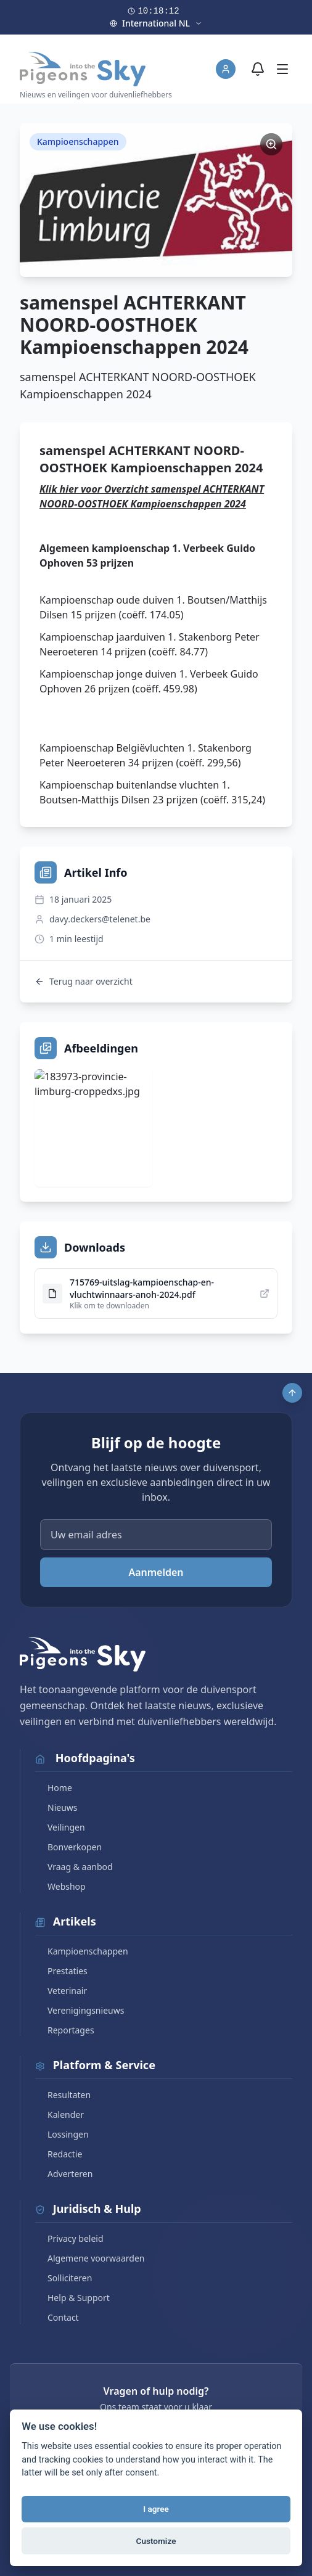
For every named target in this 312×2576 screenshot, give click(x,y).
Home (53, 1788)
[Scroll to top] (292, 1393)
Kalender (59, 2114)
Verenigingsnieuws (79, 2010)
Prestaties (61, 1971)
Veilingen (60, 1827)
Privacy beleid (69, 2238)
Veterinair (61, 1990)
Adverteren (63, 2174)
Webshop (60, 1886)
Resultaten (63, 2095)
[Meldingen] (257, 69)
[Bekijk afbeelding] (93, 1128)
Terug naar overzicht (84, 981)
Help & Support (72, 2297)
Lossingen (62, 2134)
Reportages (64, 2030)
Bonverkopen (68, 1847)
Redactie (58, 2154)
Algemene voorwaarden (89, 2258)
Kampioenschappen (81, 1951)
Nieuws (56, 1807)
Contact (57, 2317)
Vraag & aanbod (74, 1867)
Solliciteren (63, 2278)
